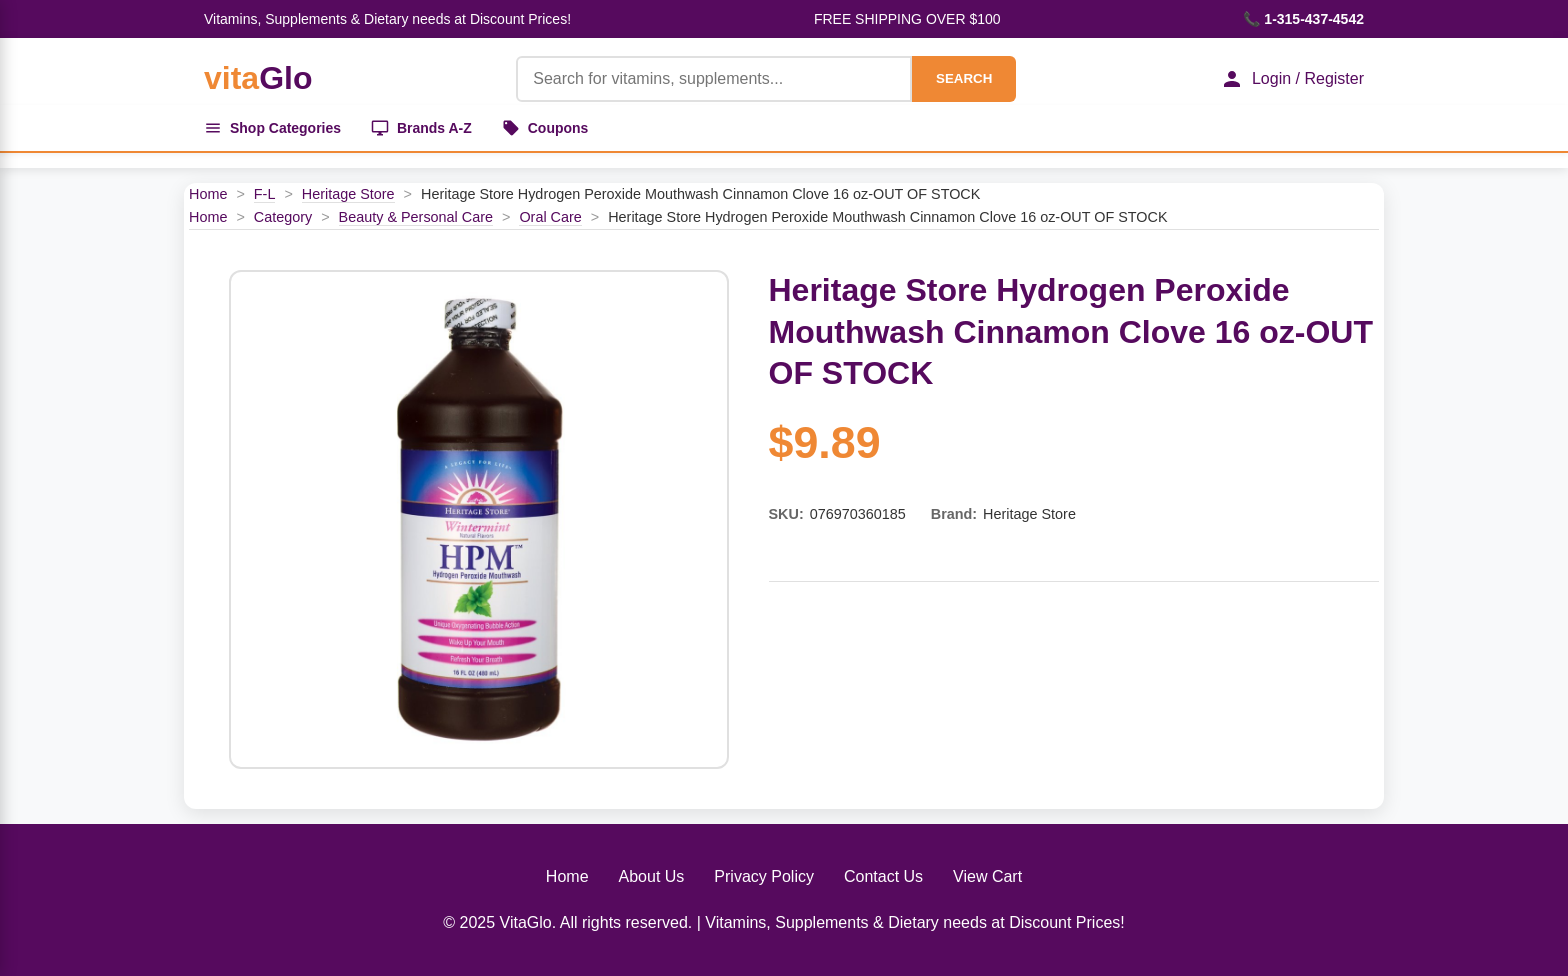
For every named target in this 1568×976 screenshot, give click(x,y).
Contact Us (883, 877)
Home (208, 194)
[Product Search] (714, 79)
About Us (652, 877)
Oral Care (550, 217)
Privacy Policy (764, 877)
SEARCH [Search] (964, 78)
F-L (265, 194)
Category (283, 217)
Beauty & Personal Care (416, 217)
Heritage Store (348, 194)
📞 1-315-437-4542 (1303, 19)
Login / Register (1292, 79)
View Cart (987, 877)
